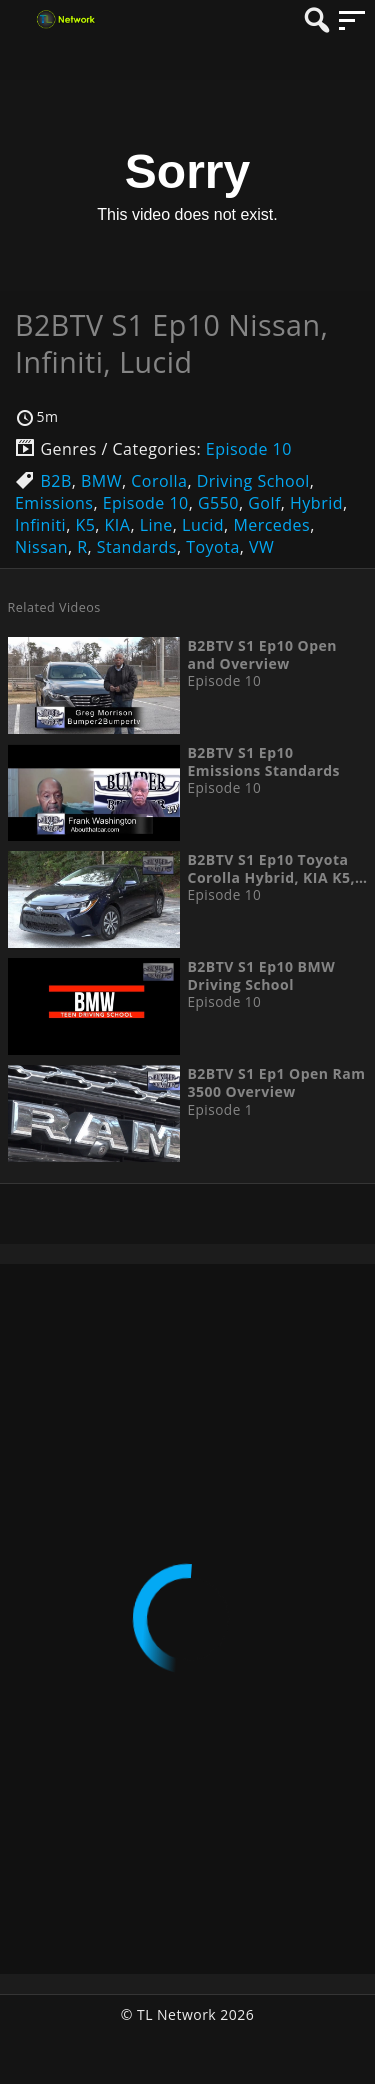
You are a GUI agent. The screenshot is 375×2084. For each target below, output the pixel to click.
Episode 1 (220, 1110)
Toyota (213, 547)
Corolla (159, 481)
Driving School (253, 481)
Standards (137, 547)
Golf (264, 503)
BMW (101, 481)
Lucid (203, 525)
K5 (85, 525)
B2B (55, 481)
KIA (118, 525)
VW (261, 547)
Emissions (54, 503)
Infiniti (40, 525)
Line (156, 525)
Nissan (41, 547)
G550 (218, 503)
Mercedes (271, 525)
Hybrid (316, 503)
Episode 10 (249, 449)
